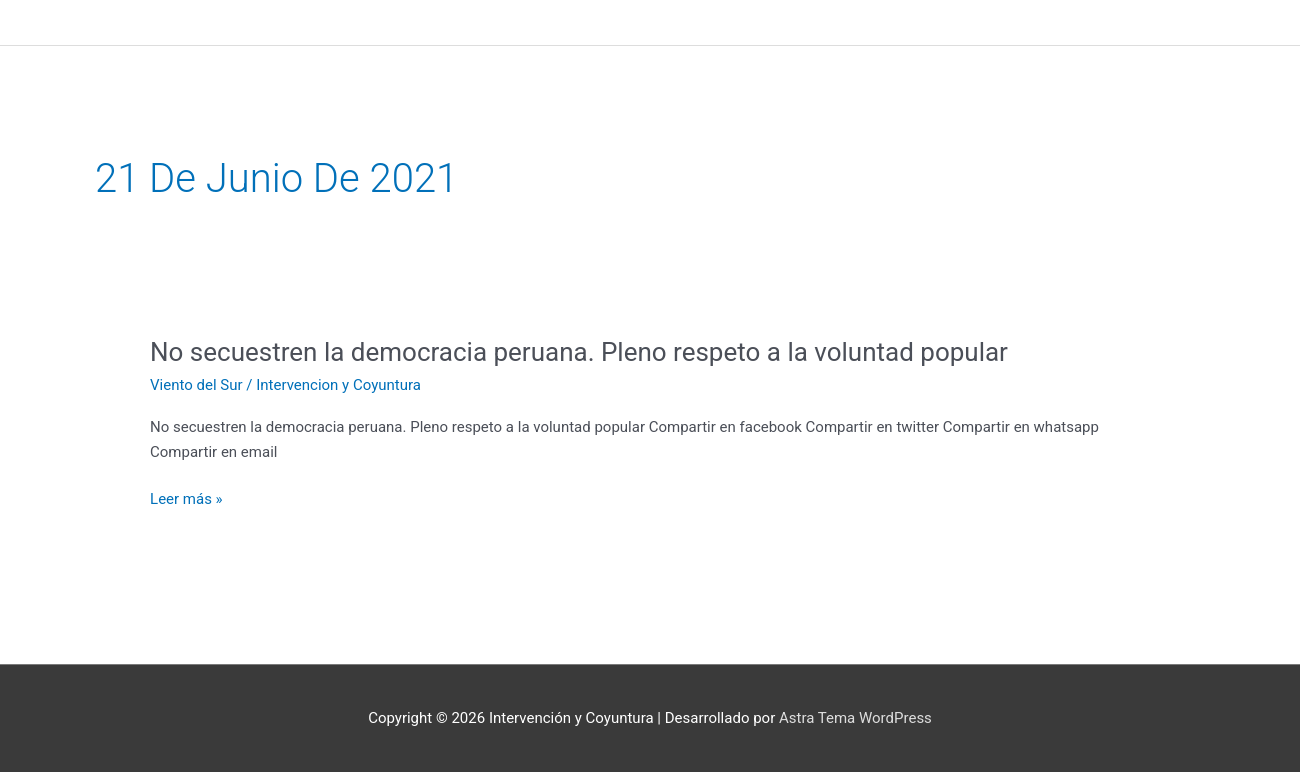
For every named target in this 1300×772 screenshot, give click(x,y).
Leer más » (186, 499)
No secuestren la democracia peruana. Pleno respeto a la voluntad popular (579, 352)
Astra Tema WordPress (855, 718)
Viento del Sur (196, 385)
